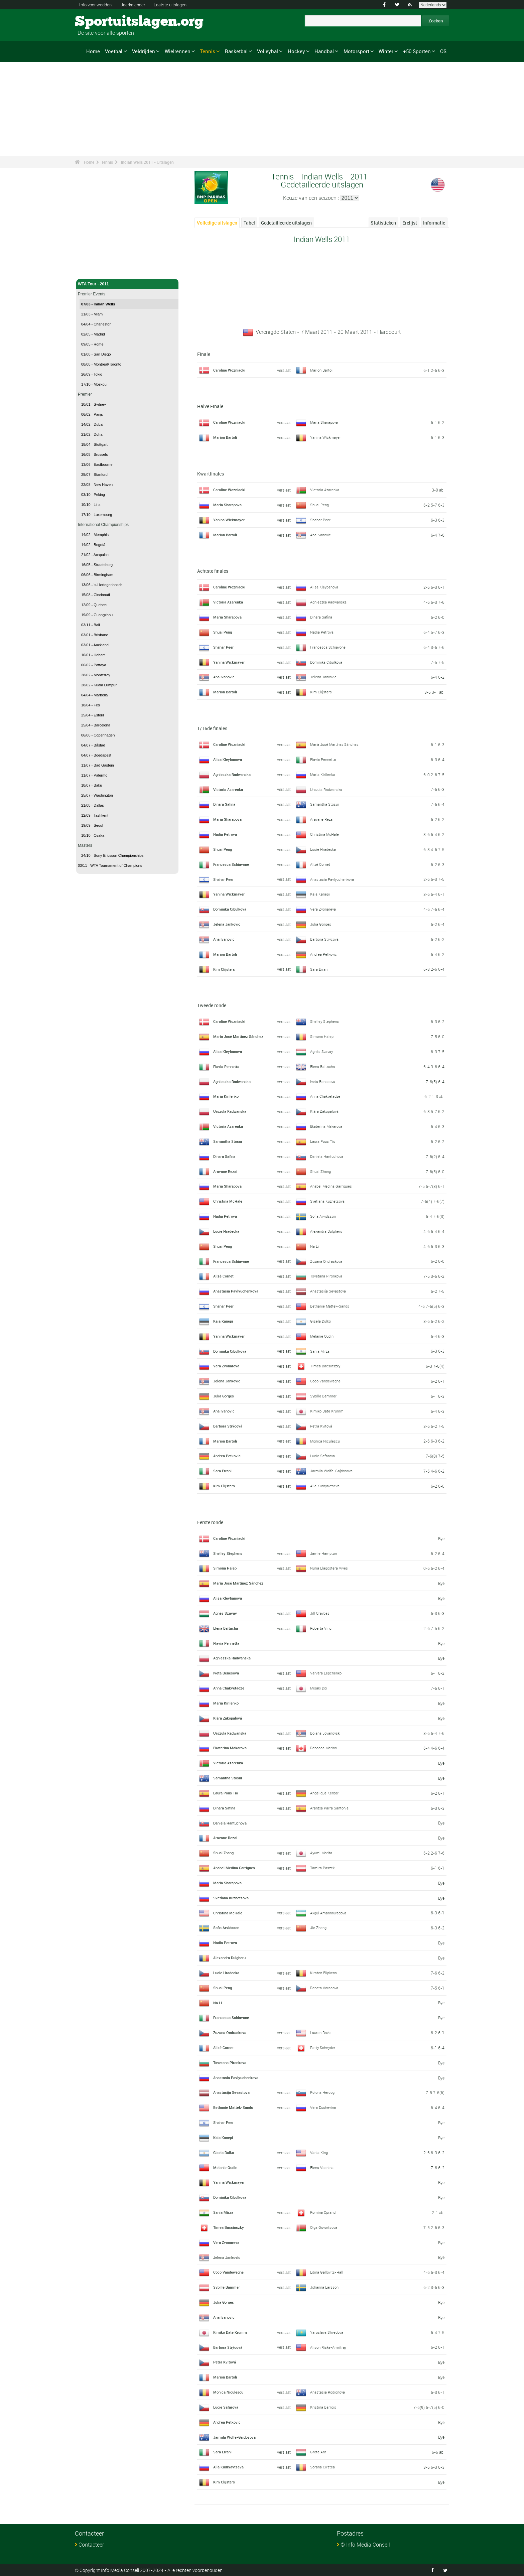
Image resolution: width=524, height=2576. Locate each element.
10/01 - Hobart (93, 655)
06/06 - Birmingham (97, 575)
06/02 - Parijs (92, 414)
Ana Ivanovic (321, 534)
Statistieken (383, 223)
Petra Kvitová (321, 1426)
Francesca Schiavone (329, 647)
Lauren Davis (321, 2032)
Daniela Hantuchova (328, 1156)
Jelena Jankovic (324, 676)
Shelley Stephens (325, 1021)
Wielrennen (177, 51)
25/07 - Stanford (94, 474)
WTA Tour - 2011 (127, 284)
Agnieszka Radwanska (330, 601)
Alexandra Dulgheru (327, 1231)
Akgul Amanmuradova (330, 1912)
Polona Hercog (323, 2092)
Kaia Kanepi (320, 894)
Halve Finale (210, 406)
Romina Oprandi (324, 2212)
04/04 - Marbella (94, 695)
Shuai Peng (320, 504)
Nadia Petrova (322, 632)
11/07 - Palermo (94, 775)
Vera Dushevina (324, 2107)
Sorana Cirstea (323, 2466)
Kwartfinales (210, 473)
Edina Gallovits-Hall (327, 2272)
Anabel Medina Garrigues (332, 1186)
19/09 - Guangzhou (97, 615)
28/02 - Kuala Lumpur (99, 685)
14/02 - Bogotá (93, 545)
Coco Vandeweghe (326, 1380)
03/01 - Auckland (95, 645)
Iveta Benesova (323, 1081)
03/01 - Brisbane (94, 635)
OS (443, 51)
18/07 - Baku (91, 785)
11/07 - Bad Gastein (97, 765)
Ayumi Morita (322, 1852)
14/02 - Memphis (95, 535)
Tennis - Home (91, 270)
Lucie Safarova (323, 1455)
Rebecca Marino (324, 1747)
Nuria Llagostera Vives (330, 1568)
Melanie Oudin (323, 1336)
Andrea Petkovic (324, 954)
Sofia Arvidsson (324, 1216)
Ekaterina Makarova (327, 1126)
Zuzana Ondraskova (327, 1261)
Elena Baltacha (323, 1066)
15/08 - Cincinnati (95, 595)
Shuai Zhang (321, 1171)
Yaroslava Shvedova (328, 2332)
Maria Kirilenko (323, 774)
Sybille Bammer (324, 1395)
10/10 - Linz (90, 505)
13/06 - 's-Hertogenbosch (101, 585)
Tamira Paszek (323, 1867)
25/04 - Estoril (92, 715)
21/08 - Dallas (92, 805)
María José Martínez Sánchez (336, 744)
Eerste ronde (210, 1522)
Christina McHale (325, 834)
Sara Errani (319, 969)
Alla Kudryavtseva (325, 1485)
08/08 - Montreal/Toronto (101, 364)
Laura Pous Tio (323, 1141)
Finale (203, 354)
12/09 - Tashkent (94, 815)
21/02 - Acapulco (95, 555)
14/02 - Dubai (92, 424)
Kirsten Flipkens (324, 1972)
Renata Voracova (325, 1987)
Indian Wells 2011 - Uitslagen (147, 162)
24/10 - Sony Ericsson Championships (112, 855)
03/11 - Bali (90, 625)
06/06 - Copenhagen (98, 735)
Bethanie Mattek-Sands (330, 1306)
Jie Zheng (319, 1927)
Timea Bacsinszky (326, 1365)
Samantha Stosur (325, 804)
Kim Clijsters (321, 691)
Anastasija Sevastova (328, 1291)
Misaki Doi (319, 1687)
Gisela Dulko (321, 1321)
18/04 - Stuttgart (94, 444)
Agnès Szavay (322, 1051)
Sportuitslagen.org (100, 22)
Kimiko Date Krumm (328, 1410)
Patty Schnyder (323, 2047)
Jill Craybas (320, 1613)
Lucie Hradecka (323, 849)
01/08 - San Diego (96, 354)
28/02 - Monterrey (95, 675)
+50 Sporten (417, 51)
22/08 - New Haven (97, 485)
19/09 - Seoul (92, 825)
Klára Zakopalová (325, 1111)
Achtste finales (212, 571)
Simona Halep (322, 1036)
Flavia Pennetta (323, 759)
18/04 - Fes (90, 705)
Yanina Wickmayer (326, 437)
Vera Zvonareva (323, 909)
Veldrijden (143, 51)
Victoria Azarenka (325, 489)
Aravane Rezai (322, 819)
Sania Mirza (320, 1351)
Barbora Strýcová (325, 939)
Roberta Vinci (322, 1628)
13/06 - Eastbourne (97, 464)
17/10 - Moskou (94, 384)
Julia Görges (321, 924)
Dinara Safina (321, 617)
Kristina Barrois (323, 2407)
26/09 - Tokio (91, 374)
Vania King (319, 2152)
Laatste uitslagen (178, 4)
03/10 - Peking (93, 495)
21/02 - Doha (92, 434)
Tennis (207, 51)
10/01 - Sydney (93, 404)
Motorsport (356, 51)
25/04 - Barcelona (95, 725)
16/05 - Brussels (94, 454)
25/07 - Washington (97, 795)
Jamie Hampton (324, 1553)
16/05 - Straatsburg (97, 565)
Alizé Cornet (321, 864)
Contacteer (91, 2544)
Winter (386, 51)
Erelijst (409, 223)
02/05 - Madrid (93, 334)
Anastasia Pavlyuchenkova (333, 879)
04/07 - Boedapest (96, 755)
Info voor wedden (97, 4)
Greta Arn (318, 2451)
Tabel (249, 223)
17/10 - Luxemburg (96, 515)
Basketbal (236, 51)
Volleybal (267, 51)
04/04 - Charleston (96, 324)
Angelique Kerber (325, 1792)
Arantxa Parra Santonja (330, 1807)
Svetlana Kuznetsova (328, 1201)
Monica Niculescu (326, 1441)
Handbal (324, 51)
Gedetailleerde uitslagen (286, 223)
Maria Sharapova (325, 422)
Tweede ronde (211, 1005)
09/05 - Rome (92, 344)
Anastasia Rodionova (329, 2392)
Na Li (314, 1246)
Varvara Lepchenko (327, 1672)
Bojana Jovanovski (327, 1733)
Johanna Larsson (325, 2287)
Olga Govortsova (325, 2227)
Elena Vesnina (322, 2167)
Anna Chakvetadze (326, 1096)
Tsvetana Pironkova (327, 1275)
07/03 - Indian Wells (98, 304)
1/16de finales (212, 728)
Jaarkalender (138, 4)
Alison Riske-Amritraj (329, 2347)
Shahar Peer (320, 519)
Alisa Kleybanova (325, 586)
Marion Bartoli (322, 370)
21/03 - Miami (92, 314)
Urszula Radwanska (327, 789)
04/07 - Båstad (93, 745)
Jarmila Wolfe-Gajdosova (332, 1470)
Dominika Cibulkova (328, 662)
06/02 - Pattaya (93, 665)
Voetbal (113, 51)
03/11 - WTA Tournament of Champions (110, 865)
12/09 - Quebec (94, 605)
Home (93, 51)
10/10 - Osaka (92, 835)
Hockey (296, 51)
